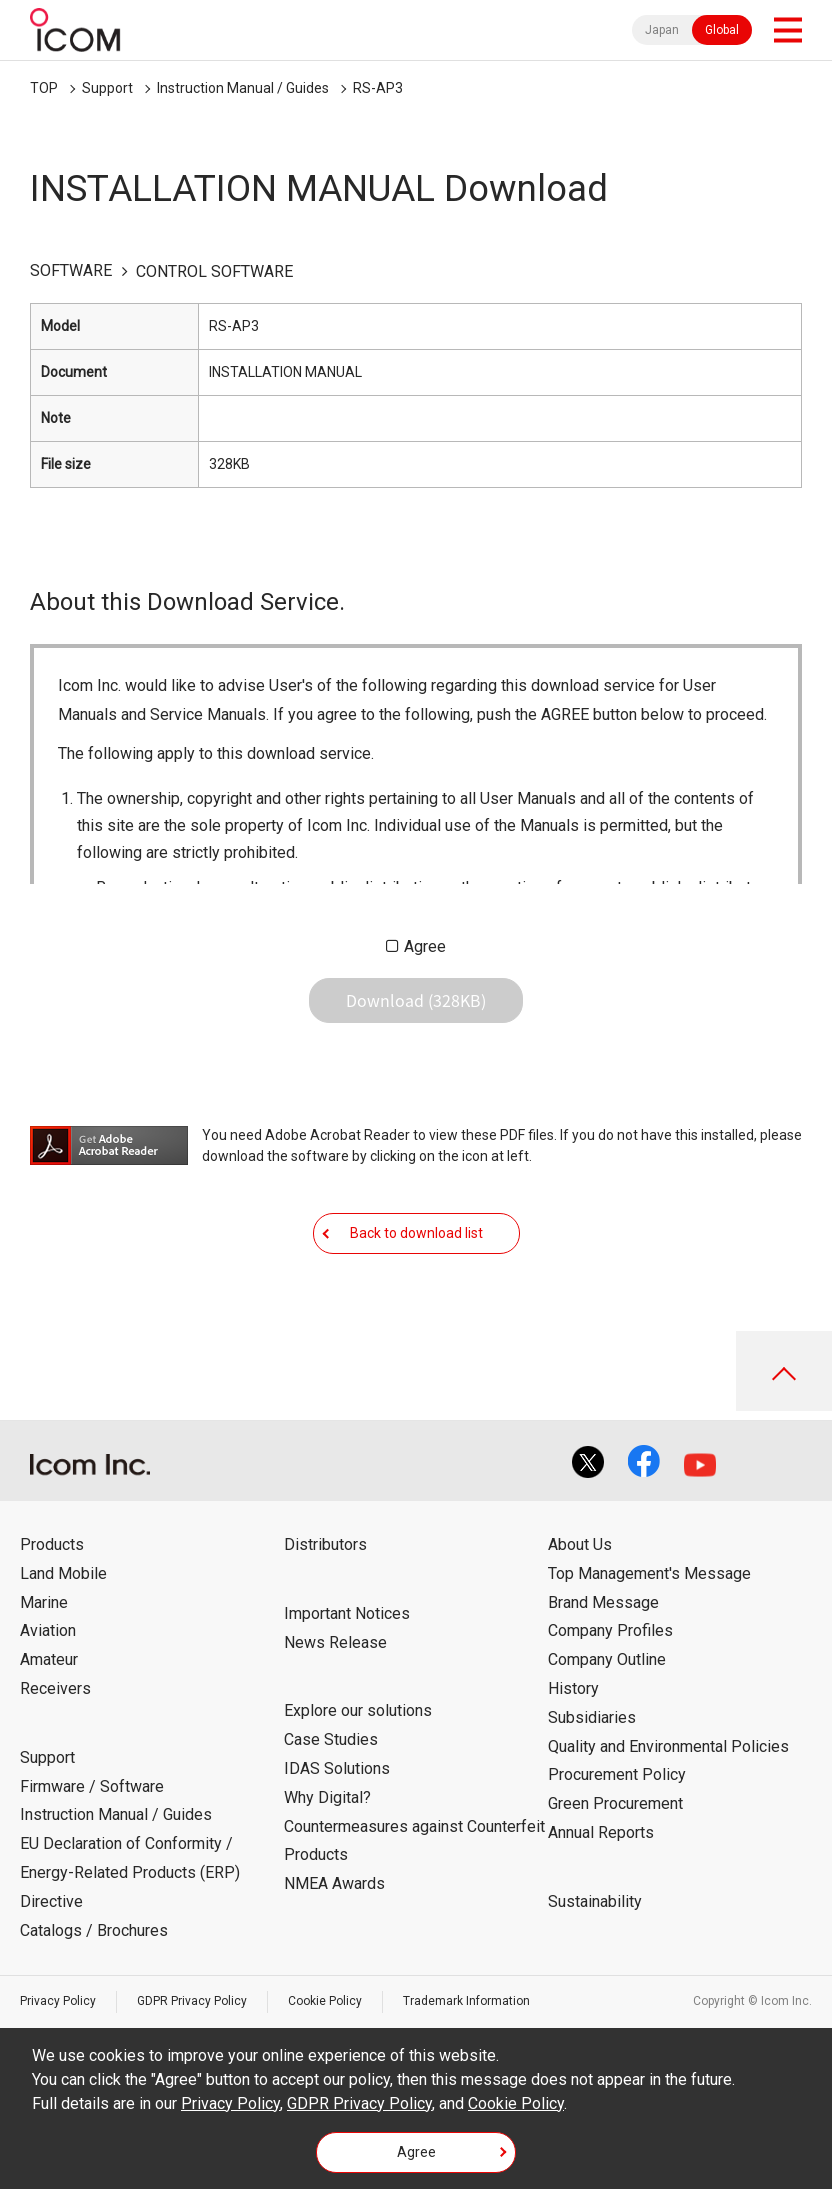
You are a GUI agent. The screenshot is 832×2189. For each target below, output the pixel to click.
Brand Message (603, 1602)
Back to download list (416, 1233)
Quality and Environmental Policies (668, 1746)
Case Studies (331, 1739)
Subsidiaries (592, 1717)
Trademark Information (466, 2001)
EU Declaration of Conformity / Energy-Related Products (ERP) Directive (130, 1872)
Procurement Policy (617, 1774)
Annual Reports (601, 1832)
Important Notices (347, 1613)
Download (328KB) (416, 1000)
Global (722, 30)
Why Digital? (327, 1797)
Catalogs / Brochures (94, 1930)
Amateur (49, 1659)
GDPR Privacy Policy (192, 2001)
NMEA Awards (334, 1883)
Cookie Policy (325, 2001)
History (573, 1688)
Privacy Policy (58, 2001)
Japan (662, 30)
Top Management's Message (649, 1573)
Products (52, 1544)
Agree (425, 946)
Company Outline (607, 1659)
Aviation (48, 1630)
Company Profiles (610, 1630)
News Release (335, 1642)
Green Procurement (615, 1803)
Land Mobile (63, 1573)
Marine (44, 1602)
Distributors (325, 1544)
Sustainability (595, 1901)
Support (107, 88)
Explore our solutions (358, 1710)
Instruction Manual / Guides (243, 88)
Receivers (55, 1688)
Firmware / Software (92, 1786)
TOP (44, 88)
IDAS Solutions (337, 1768)
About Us (580, 1544)
